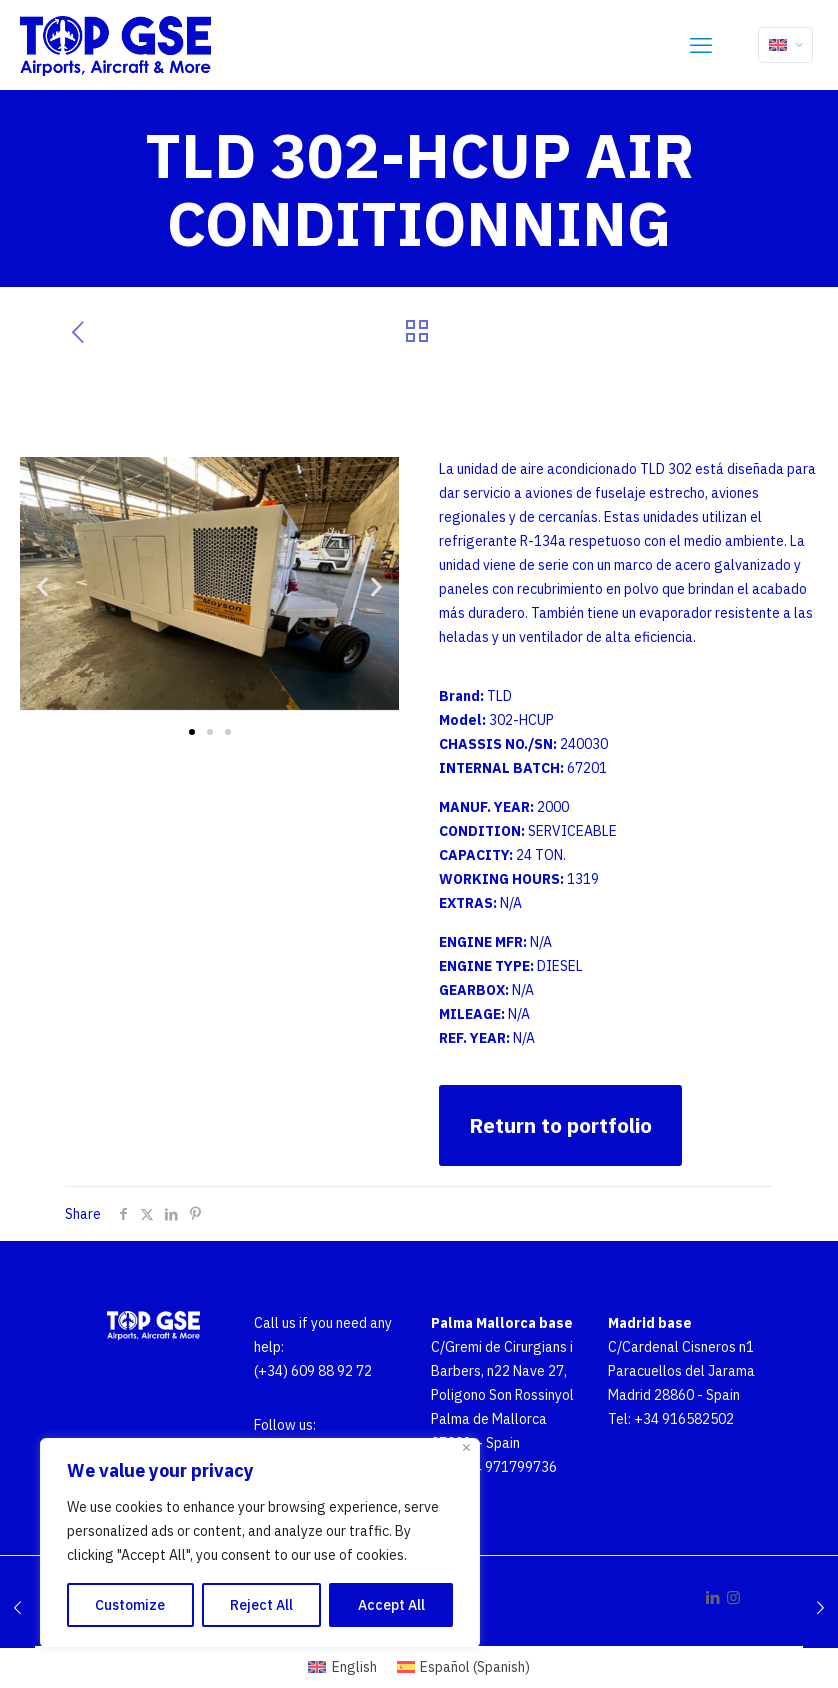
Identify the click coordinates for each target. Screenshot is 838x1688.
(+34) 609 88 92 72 (313, 1371)
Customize (130, 1605)
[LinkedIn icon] (712, 1597)
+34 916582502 (684, 1419)
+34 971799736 (507, 1467)
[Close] (466, 1447)
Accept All (391, 1605)
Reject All (261, 1605)
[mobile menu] (701, 45)
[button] (42, 586)
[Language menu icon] (785, 45)
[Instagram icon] (733, 1597)
